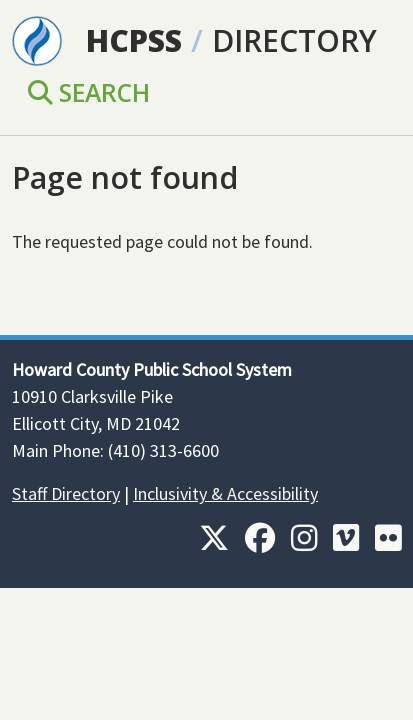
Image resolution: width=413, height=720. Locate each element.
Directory (294, 40)
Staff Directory (66, 493)
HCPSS (134, 40)
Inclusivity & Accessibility (225, 493)
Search (89, 92)
